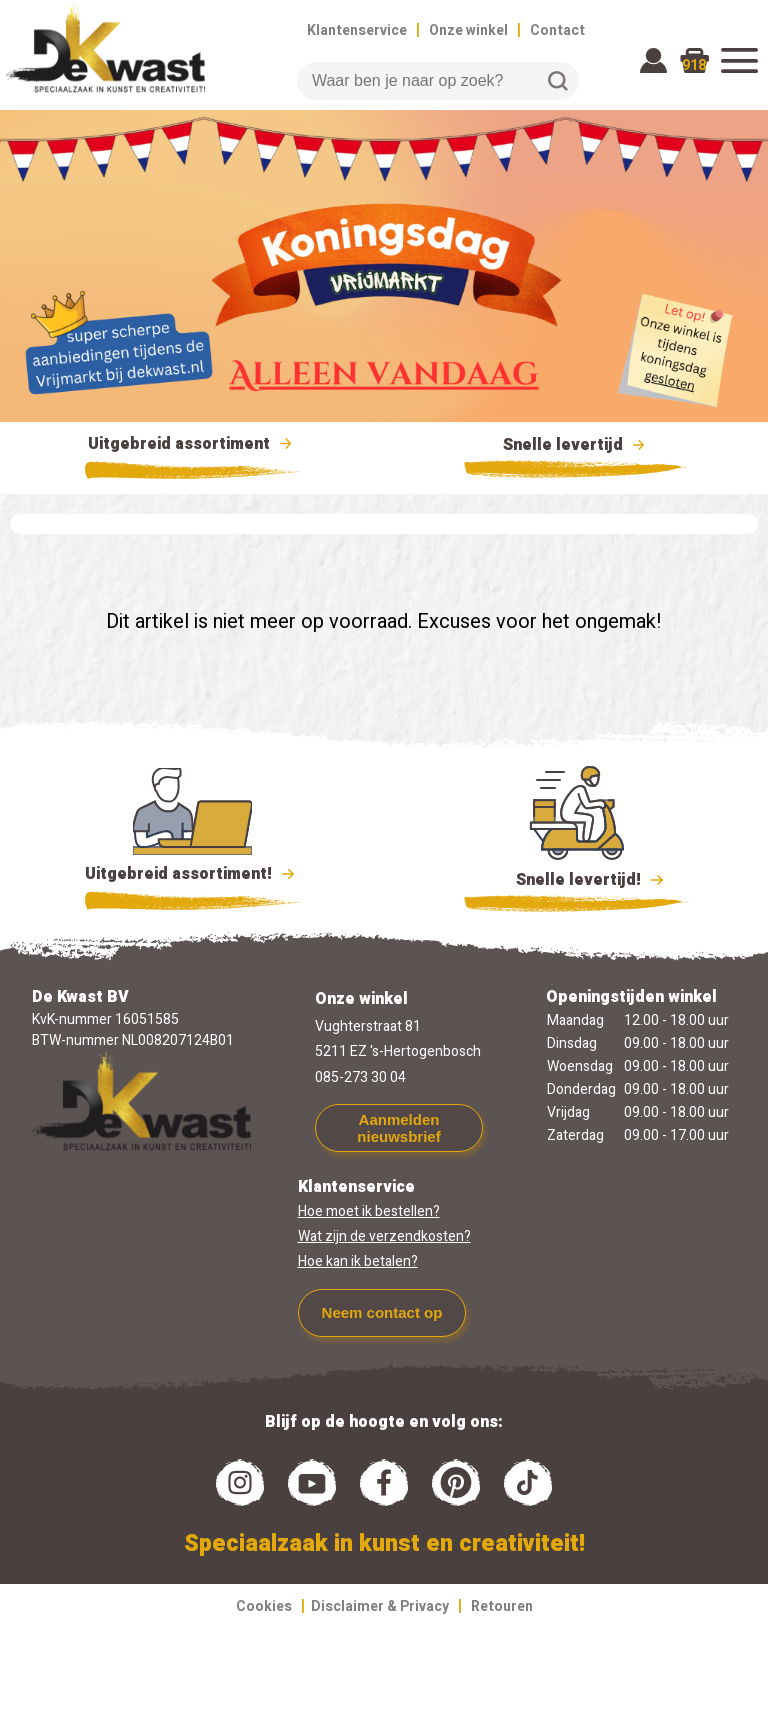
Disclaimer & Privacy (380, 1606)
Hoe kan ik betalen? (358, 1261)
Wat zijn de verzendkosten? (384, 1236)
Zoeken (558, 81)
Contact (557, 30)
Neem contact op (382, 1312)
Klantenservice (357, 30)
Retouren (502, 1606)
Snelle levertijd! (576, 878)
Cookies (264, 1606)
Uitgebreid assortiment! (192, 874)
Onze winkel (468, 30)
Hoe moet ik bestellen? (369, 1211)
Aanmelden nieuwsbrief (398, 1128)
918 (694, 65)
